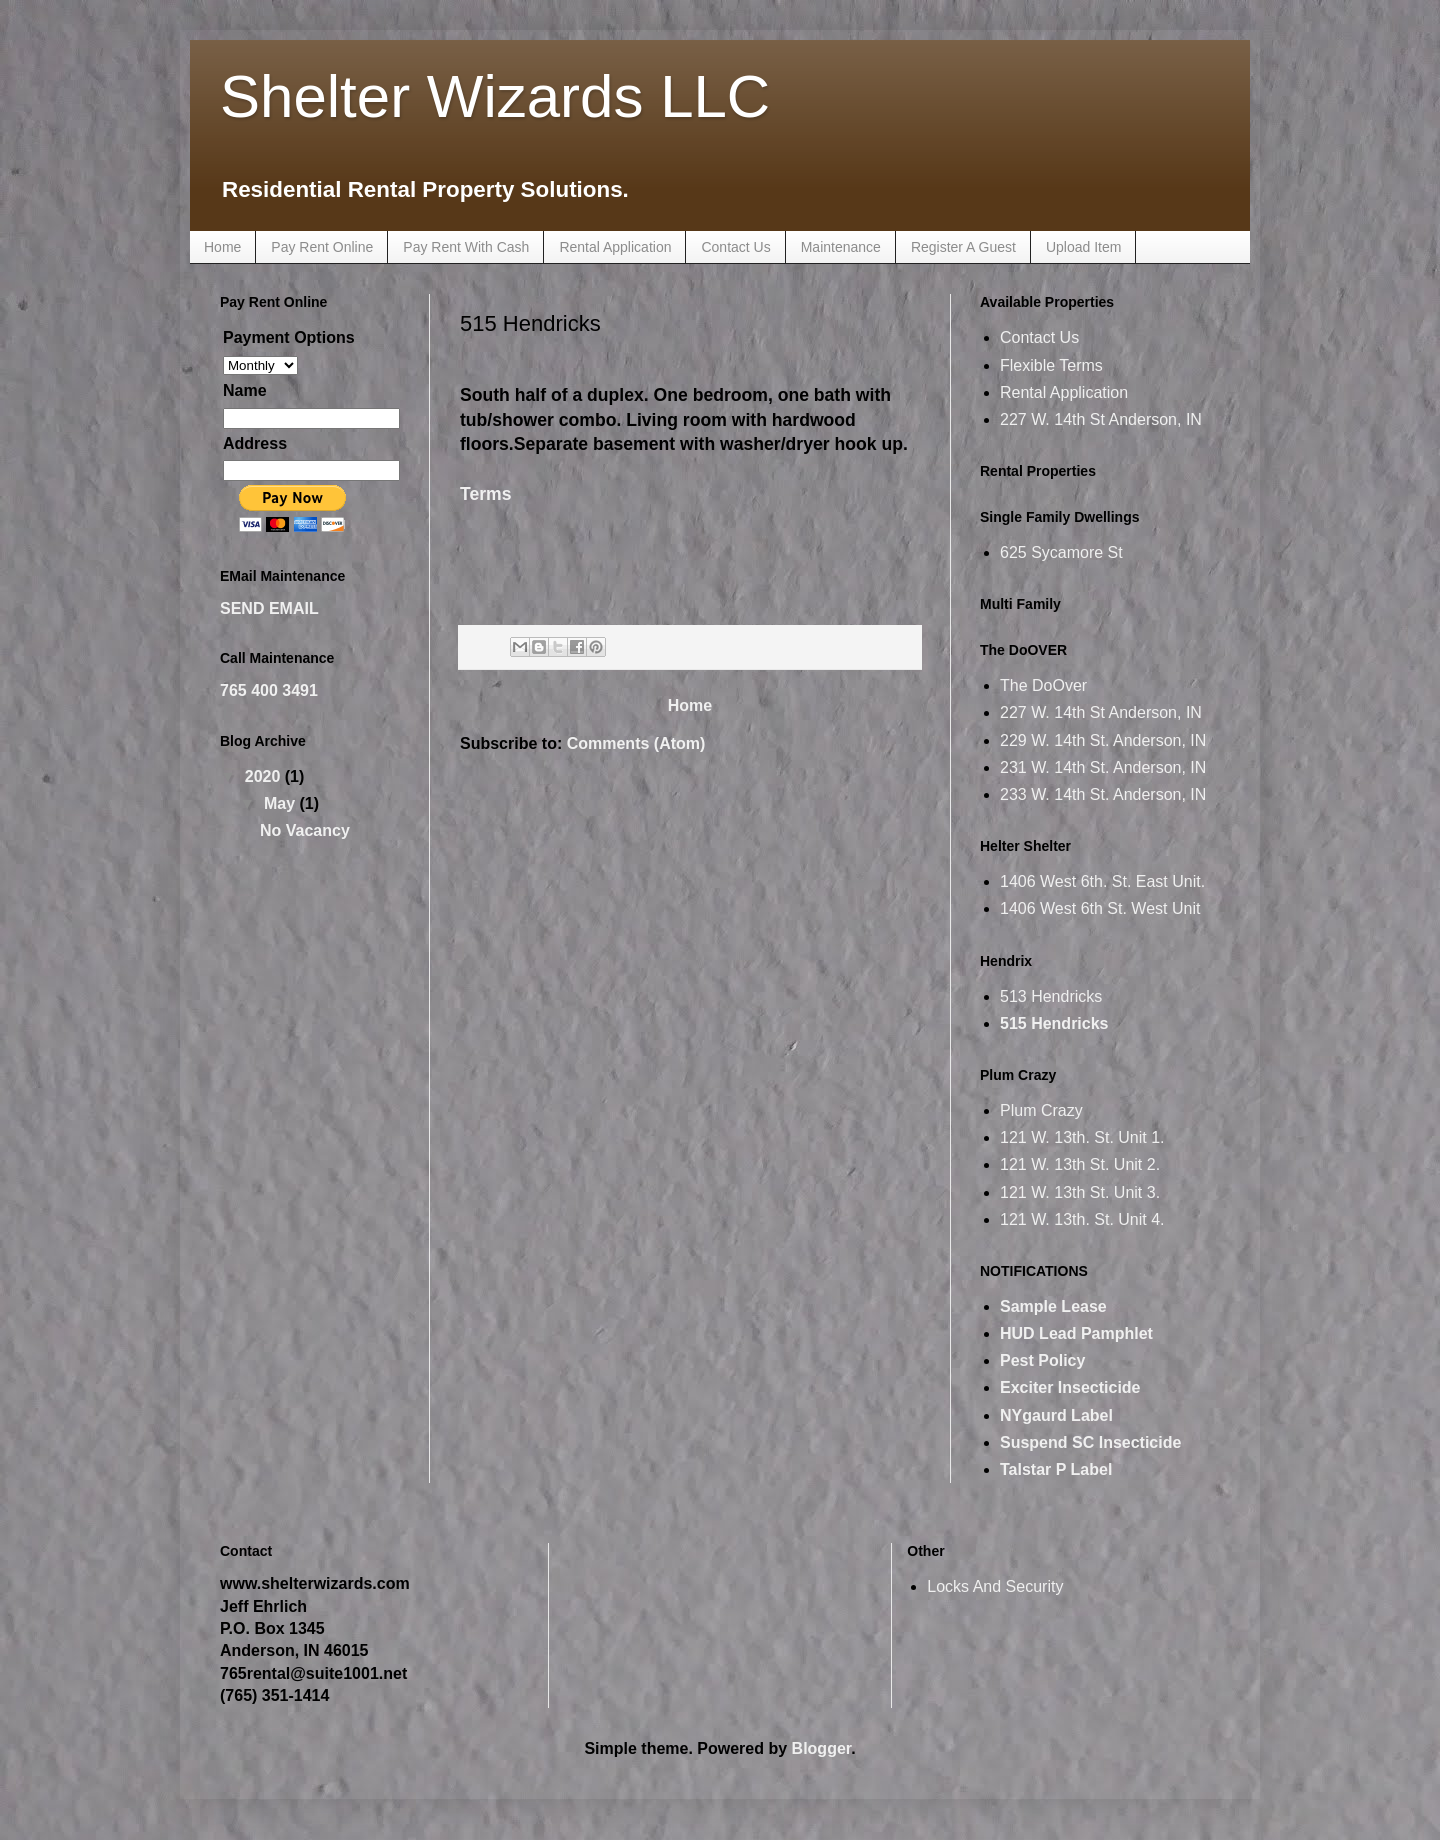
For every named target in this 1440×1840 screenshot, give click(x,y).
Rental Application (615, 247)
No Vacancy (305, 830)
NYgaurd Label (1056, 1415)
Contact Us (735, 247)
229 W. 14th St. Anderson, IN (1103, 740)
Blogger (822, 1748)
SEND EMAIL (269, 608)
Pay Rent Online (322, 247)
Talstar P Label (1056, 1469)
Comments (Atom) (636, 743)
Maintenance (841, 247)
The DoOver (1043, 685)
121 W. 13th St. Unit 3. (1080, 1192)
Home (222, 247)
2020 (265, 776)
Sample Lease (1053, 1306)
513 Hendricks (1051, 996)
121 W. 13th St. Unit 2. (1080, 1164)
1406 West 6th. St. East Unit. (1102, 881)
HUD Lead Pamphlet (1076, 1333)
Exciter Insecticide (1070, 1387)
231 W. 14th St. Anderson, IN (1103, 767)
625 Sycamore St (1061, 552)
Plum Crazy (1041, 1110)
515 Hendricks (1054, 1023)
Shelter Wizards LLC (495, 96)
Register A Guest (963, 247)
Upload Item (1083, 247)
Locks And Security (995, 1586)
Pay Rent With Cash (466, 247)
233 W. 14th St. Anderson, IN (1103, 794)
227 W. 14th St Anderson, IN (1101, 419)
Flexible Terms (1051, 365)
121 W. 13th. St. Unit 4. (1082, 1219)
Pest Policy (1042, 1360)
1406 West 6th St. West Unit (1100, 908)
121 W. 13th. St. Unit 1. (1082, 1137)
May (282, 803)
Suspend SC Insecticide (1090, 1442)
